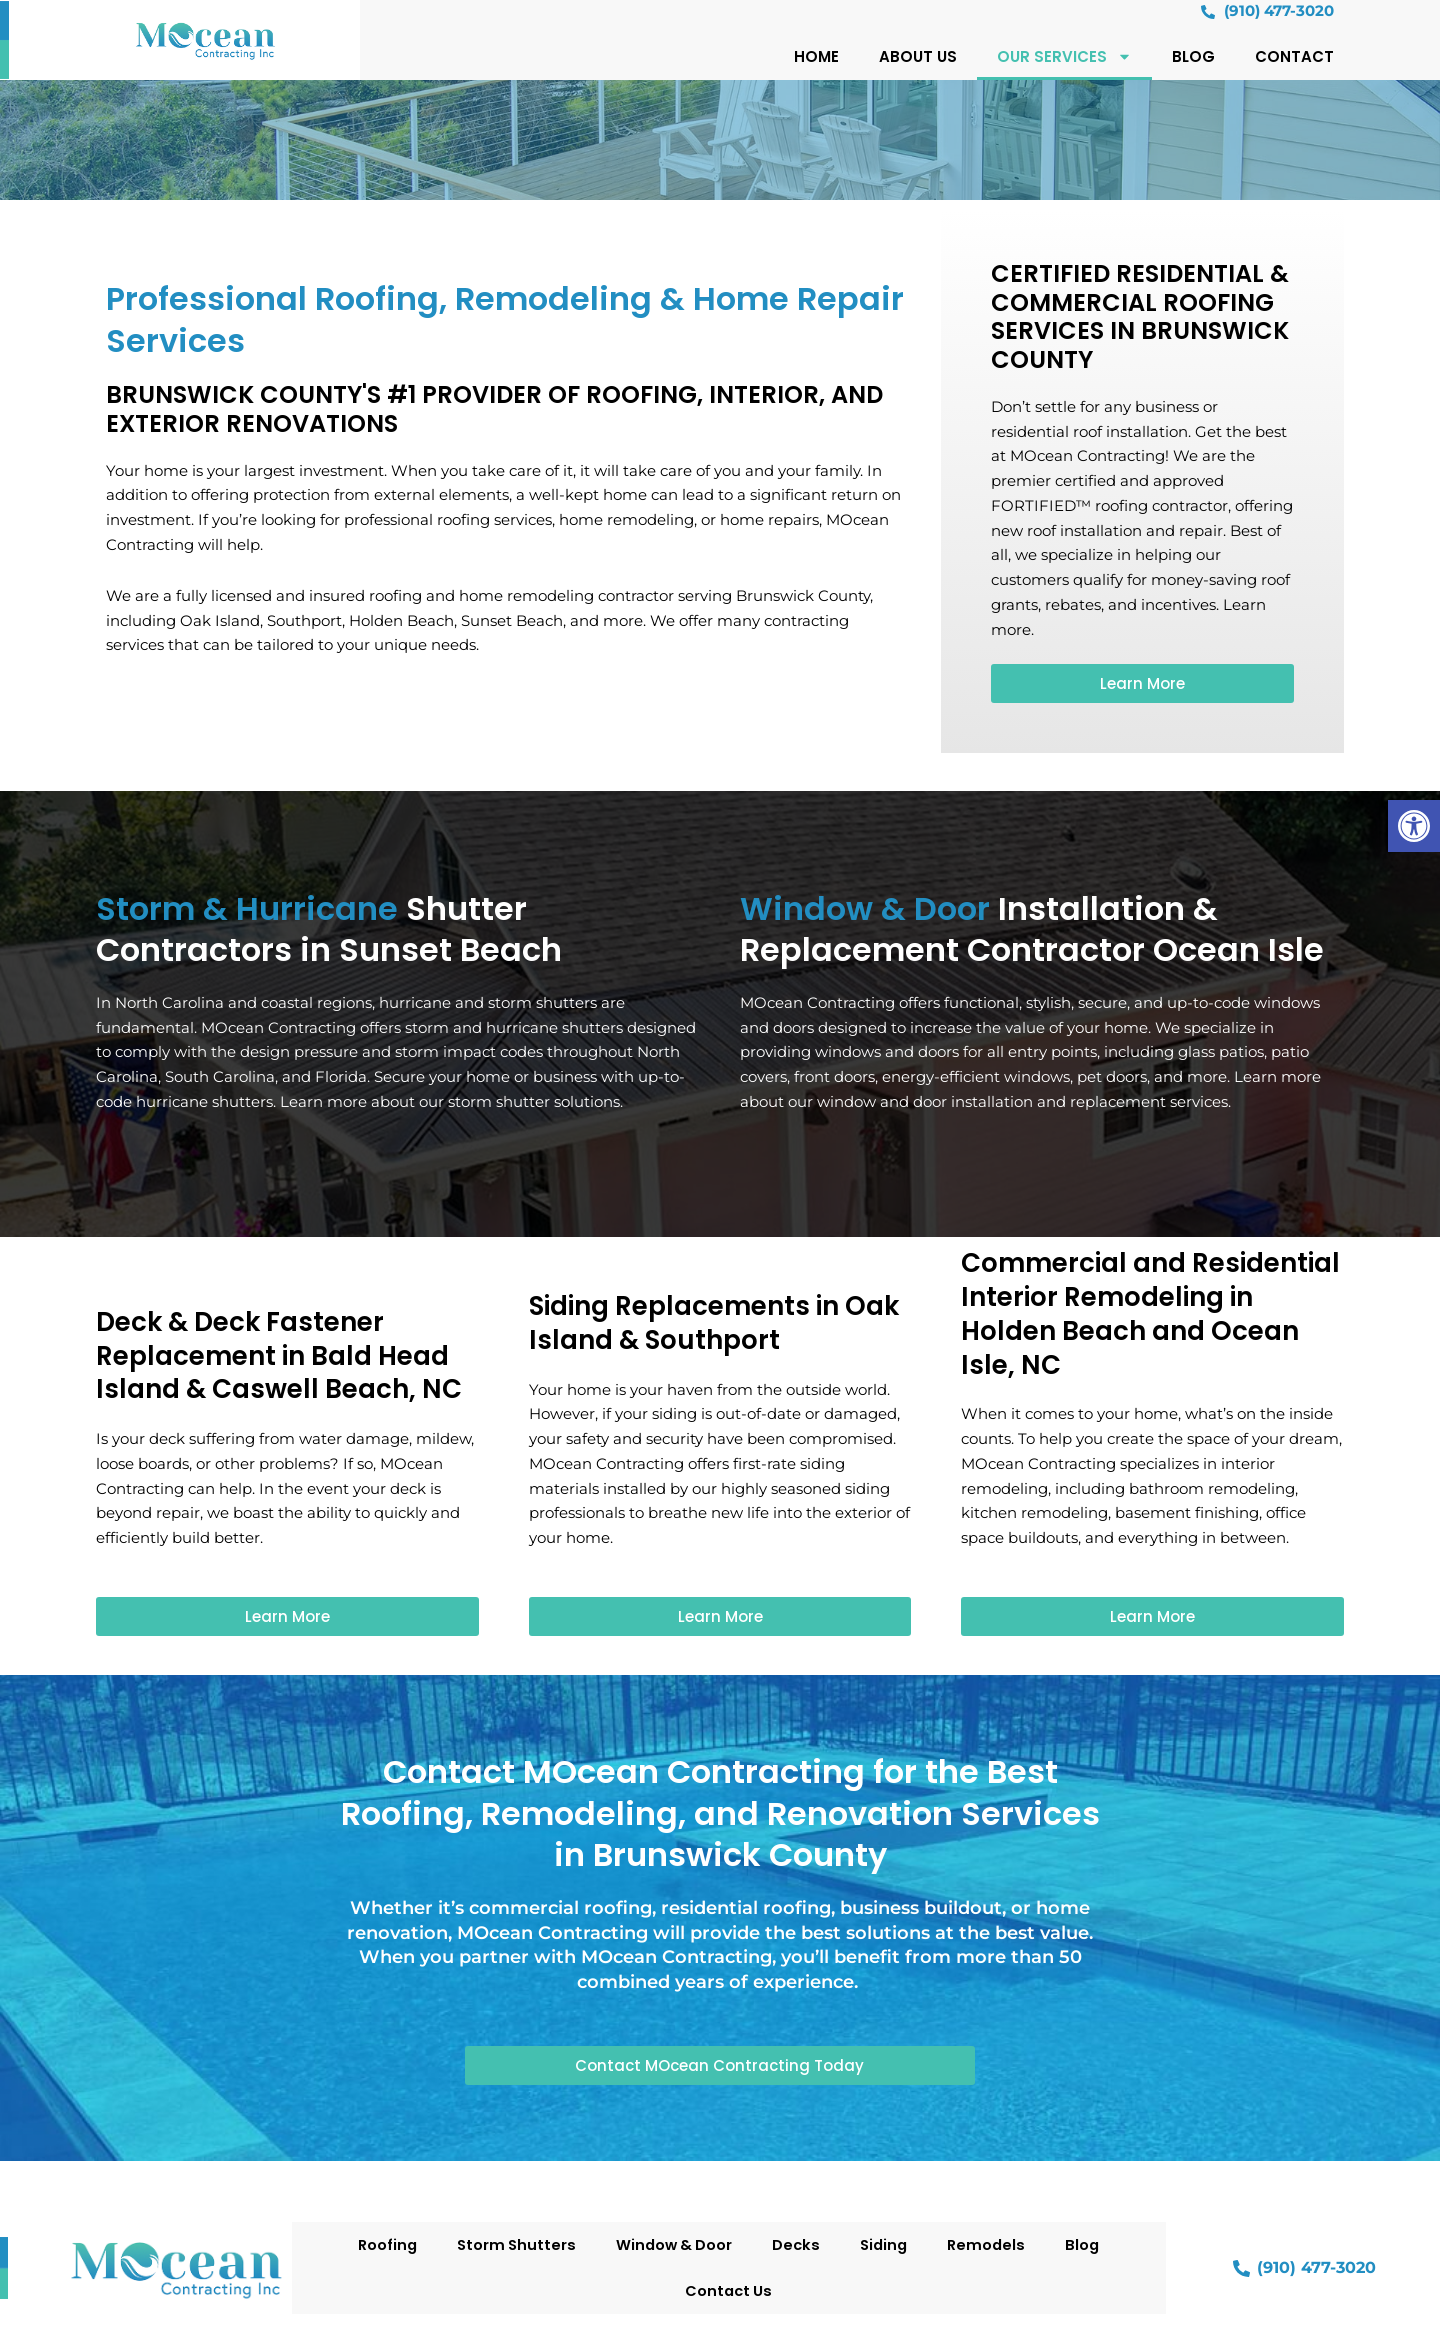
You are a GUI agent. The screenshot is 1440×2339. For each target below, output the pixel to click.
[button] (1414, 826)
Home (816, 57)
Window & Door (673, 2244)
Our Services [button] (1064, 57)
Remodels (992, 2244)
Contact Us (729, 2290)
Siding (887, 2244)
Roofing (380, 2244)
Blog (1193, 57)
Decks (797, 2244)
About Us (918, 57)
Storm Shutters (512, 2244)
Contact (1294, 57)
